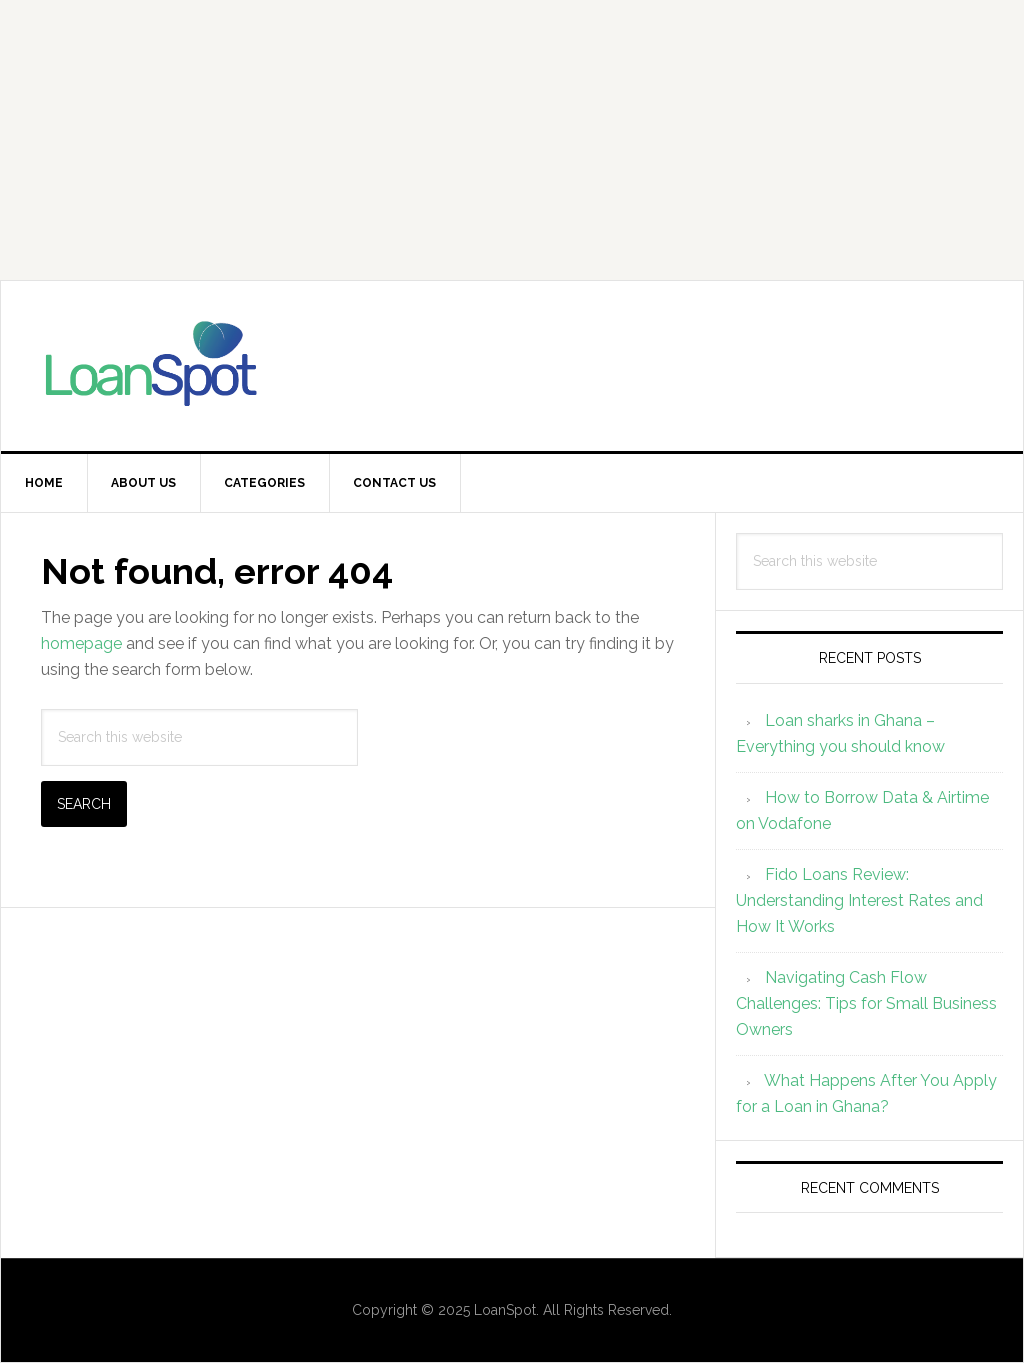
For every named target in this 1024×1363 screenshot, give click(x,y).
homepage (81, 643)
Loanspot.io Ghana (512, 366)
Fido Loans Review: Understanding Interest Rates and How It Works (859, 900)
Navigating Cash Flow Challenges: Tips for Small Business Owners (866, 1003)
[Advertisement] (512, 140)
